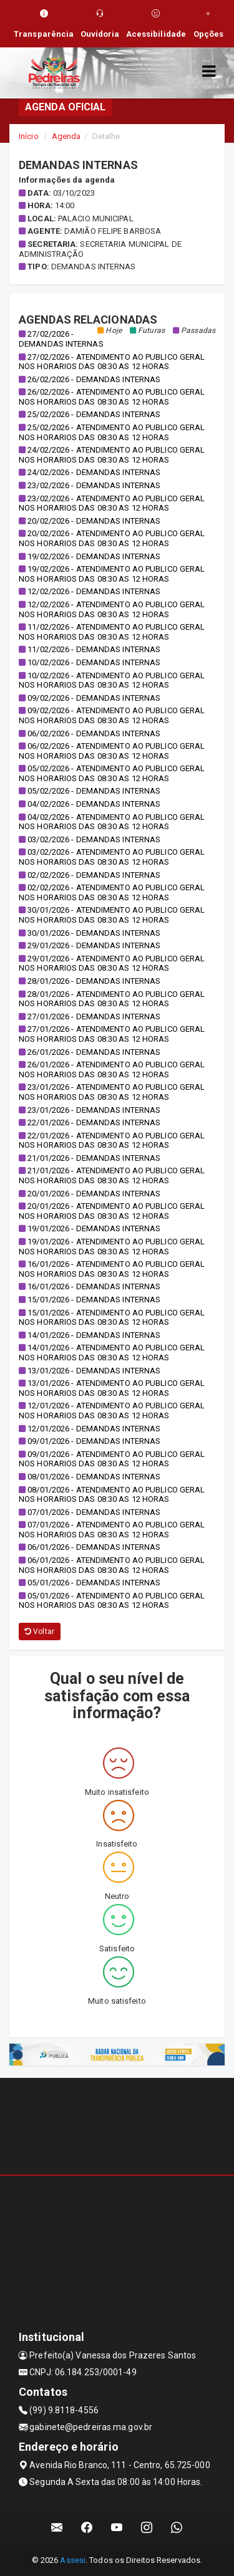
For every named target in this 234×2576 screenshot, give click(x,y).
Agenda (66, 136)
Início (29, 136)
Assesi (72, 2560)
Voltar (39, 1631)
